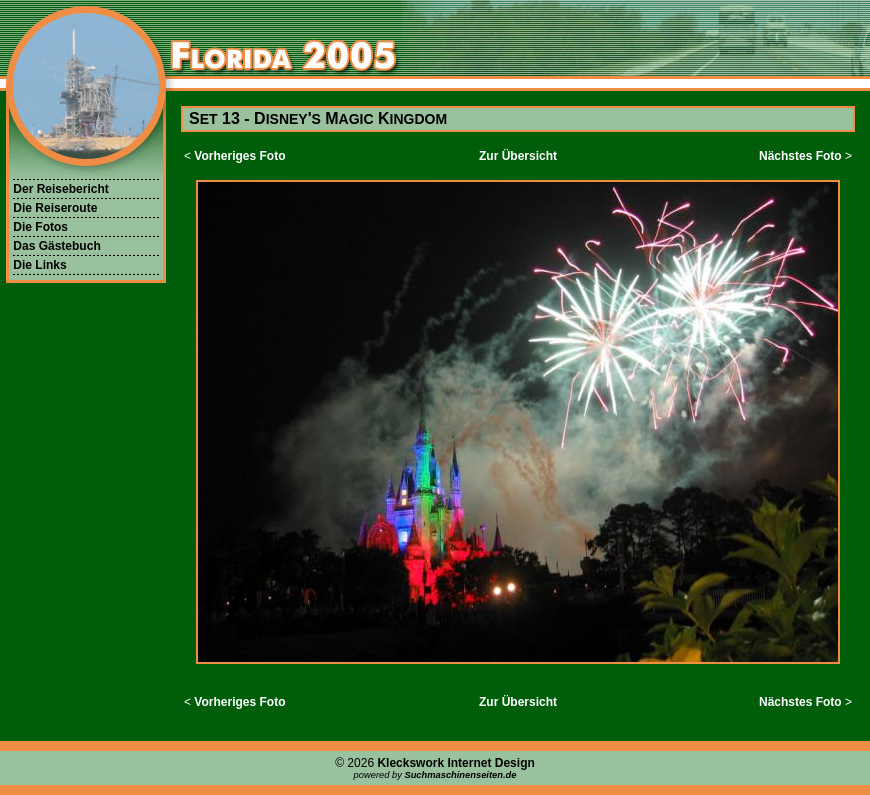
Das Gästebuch (56, 246)
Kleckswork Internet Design (455, 763)
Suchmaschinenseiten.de (460, 775)
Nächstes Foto (800, 156)
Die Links (39, 265)
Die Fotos (40, 227)
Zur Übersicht (518, 156)
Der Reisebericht (60, 189)
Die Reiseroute (55, 208)
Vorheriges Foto (239, 156)
